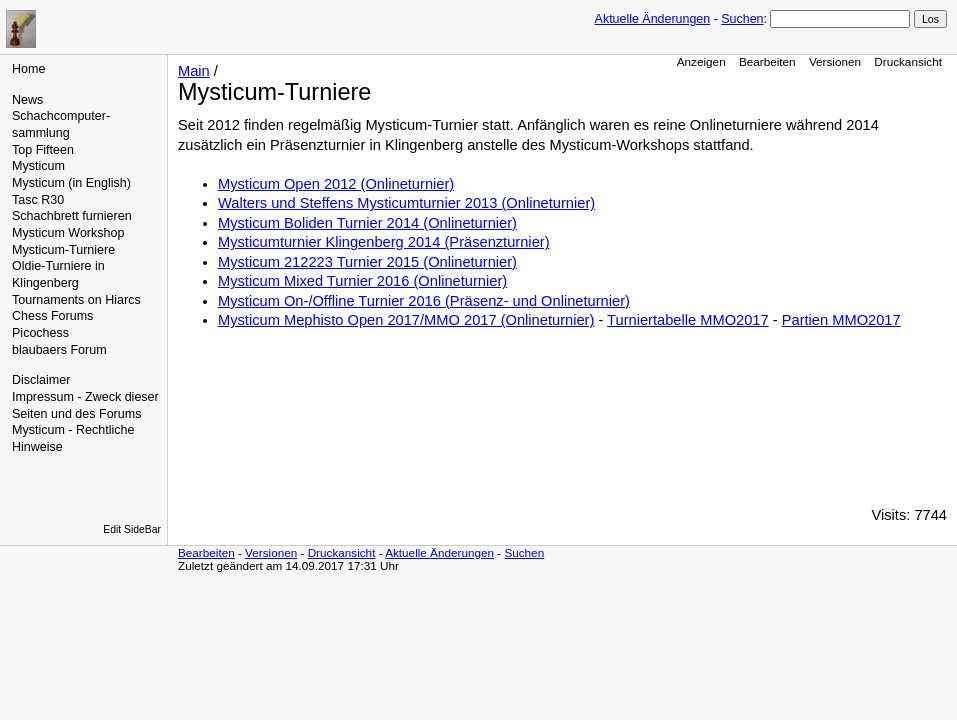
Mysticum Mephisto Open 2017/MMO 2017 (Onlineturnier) (406, 320)
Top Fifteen (43, 150)
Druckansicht (908, 61)
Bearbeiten (767, 61)
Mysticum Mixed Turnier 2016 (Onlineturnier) (362, 281)
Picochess (40, 333)
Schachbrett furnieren (72, 216)
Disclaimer (41, 380)
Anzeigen (701, 61)
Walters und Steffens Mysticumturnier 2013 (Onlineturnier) (406, 203)
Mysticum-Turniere (63, 250)
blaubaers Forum (59, 350)
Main (194, 71)
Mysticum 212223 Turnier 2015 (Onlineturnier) (367, 262)
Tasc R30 (38, 200)
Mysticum (38, 166)
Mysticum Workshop (68, 233)
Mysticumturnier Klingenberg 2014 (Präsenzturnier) (384, 242)
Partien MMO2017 (841, 320)
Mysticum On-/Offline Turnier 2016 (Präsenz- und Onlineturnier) (424, 301)
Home (28, 69)
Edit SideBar (132, 529)
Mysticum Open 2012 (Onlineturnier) (336, 184)
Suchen (742, 19)
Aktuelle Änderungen (653, 19)
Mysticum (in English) (71, 183)
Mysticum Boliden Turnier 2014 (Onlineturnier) (367, 223)
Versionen (835, 61)
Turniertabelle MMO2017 (688, 320)
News (27, 100)
